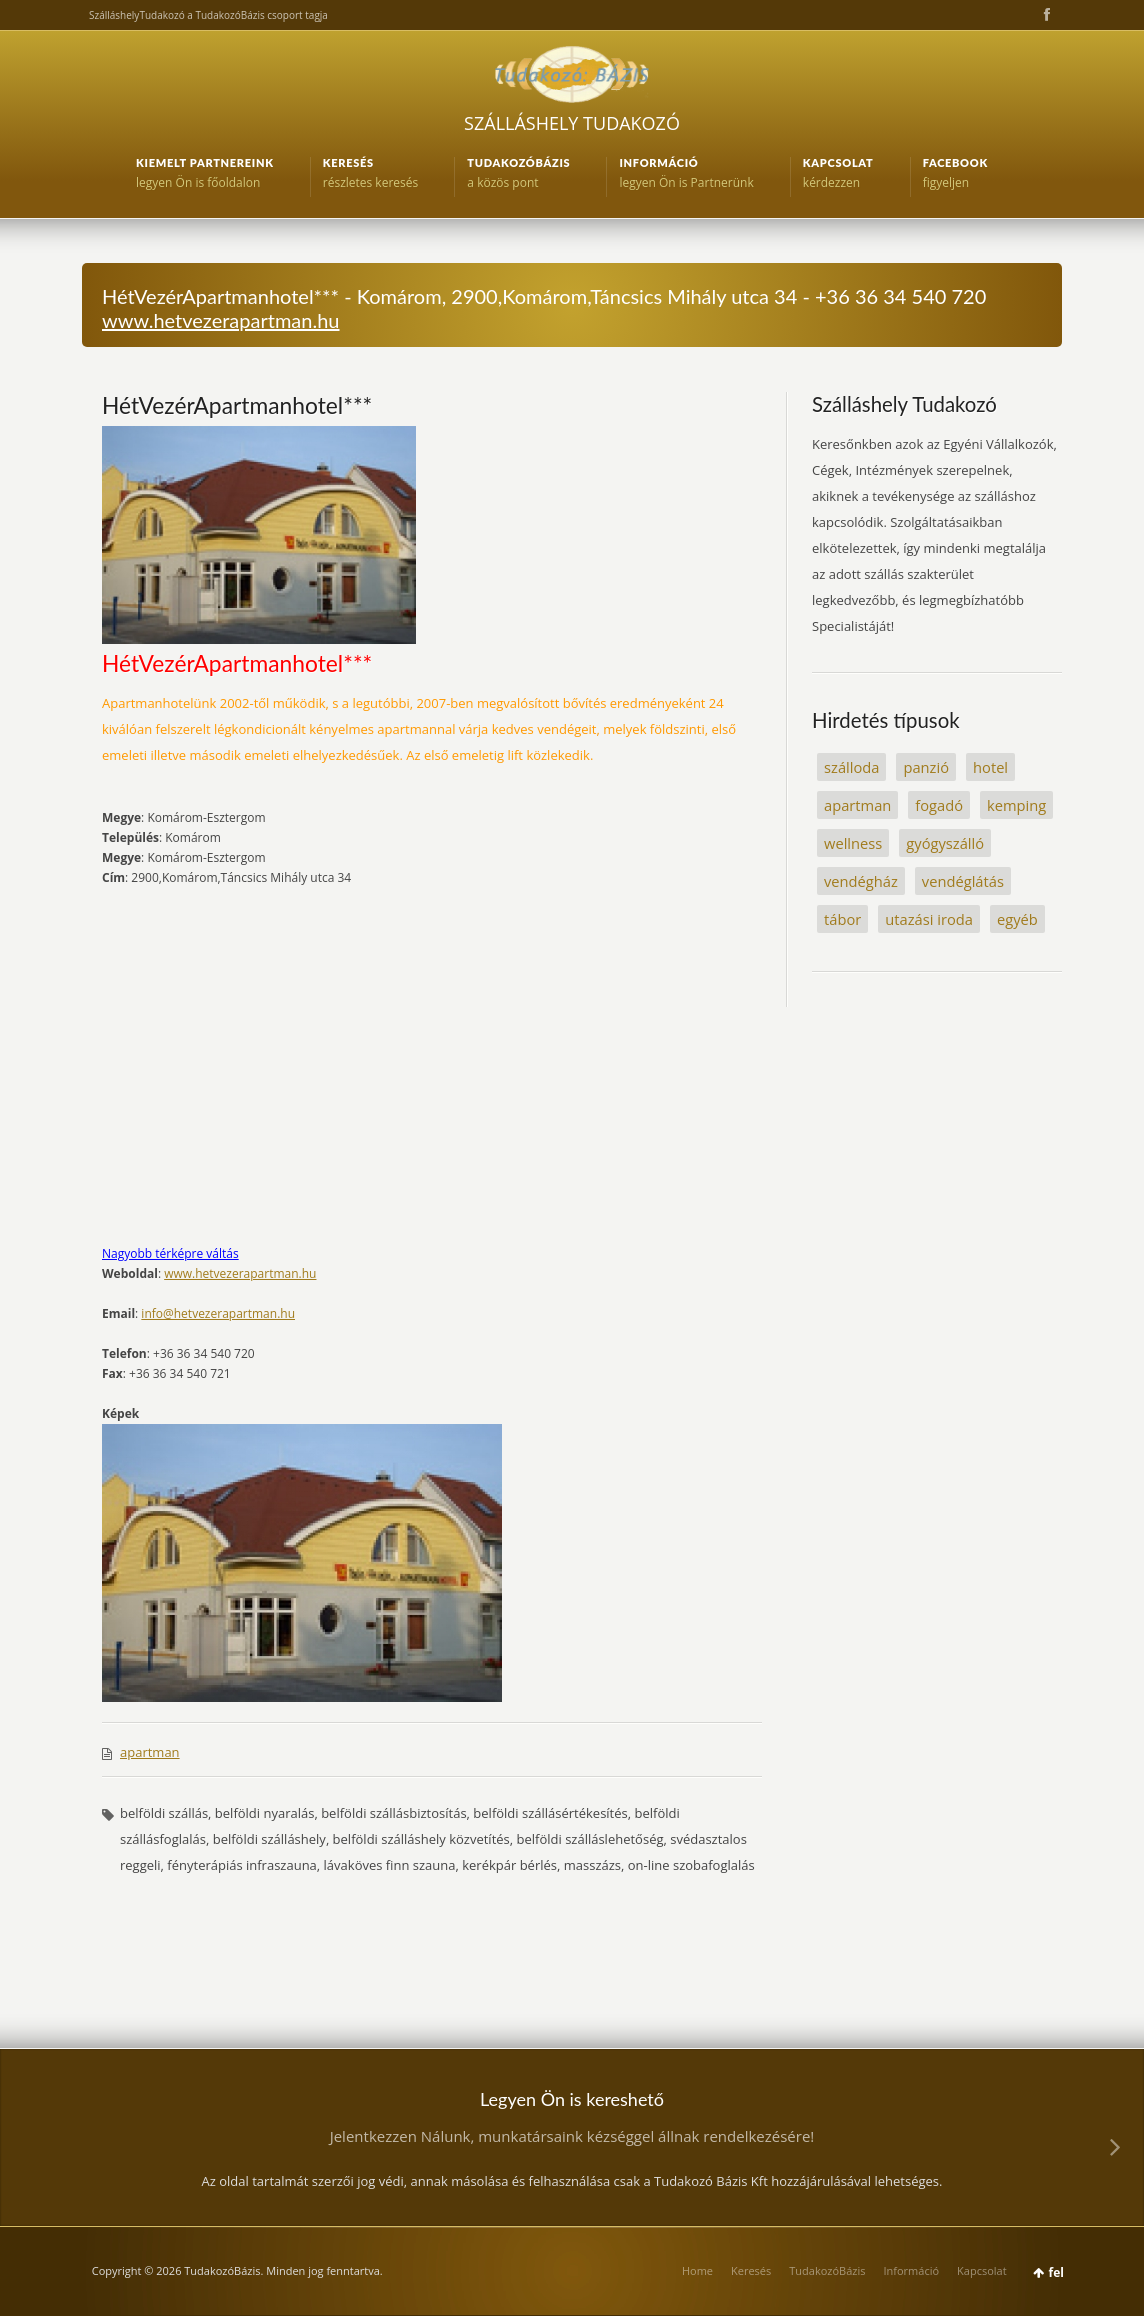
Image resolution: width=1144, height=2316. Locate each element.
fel (1056, 2272)
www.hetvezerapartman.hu (221, 320)
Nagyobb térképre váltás (170, 1253)
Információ (911, 2270)
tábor (842, 919)
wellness (853, 843)
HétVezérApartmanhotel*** (237, 405)
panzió (926, 767)
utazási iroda (929, 919)
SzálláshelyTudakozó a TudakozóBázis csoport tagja (208, 15)
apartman (150, 1752)
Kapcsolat (982, 2270)
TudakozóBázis (827, 2270)
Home (697, 2270)
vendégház (861, 881)
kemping (1016, 805)
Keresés (751, 2270)
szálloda (851, 767)
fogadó (939, 805)
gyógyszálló (945, 843)
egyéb (1017, 919)
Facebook (1045, 15)
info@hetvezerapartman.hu (218, 1313)
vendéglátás (963, 881)
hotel (990, 767)
